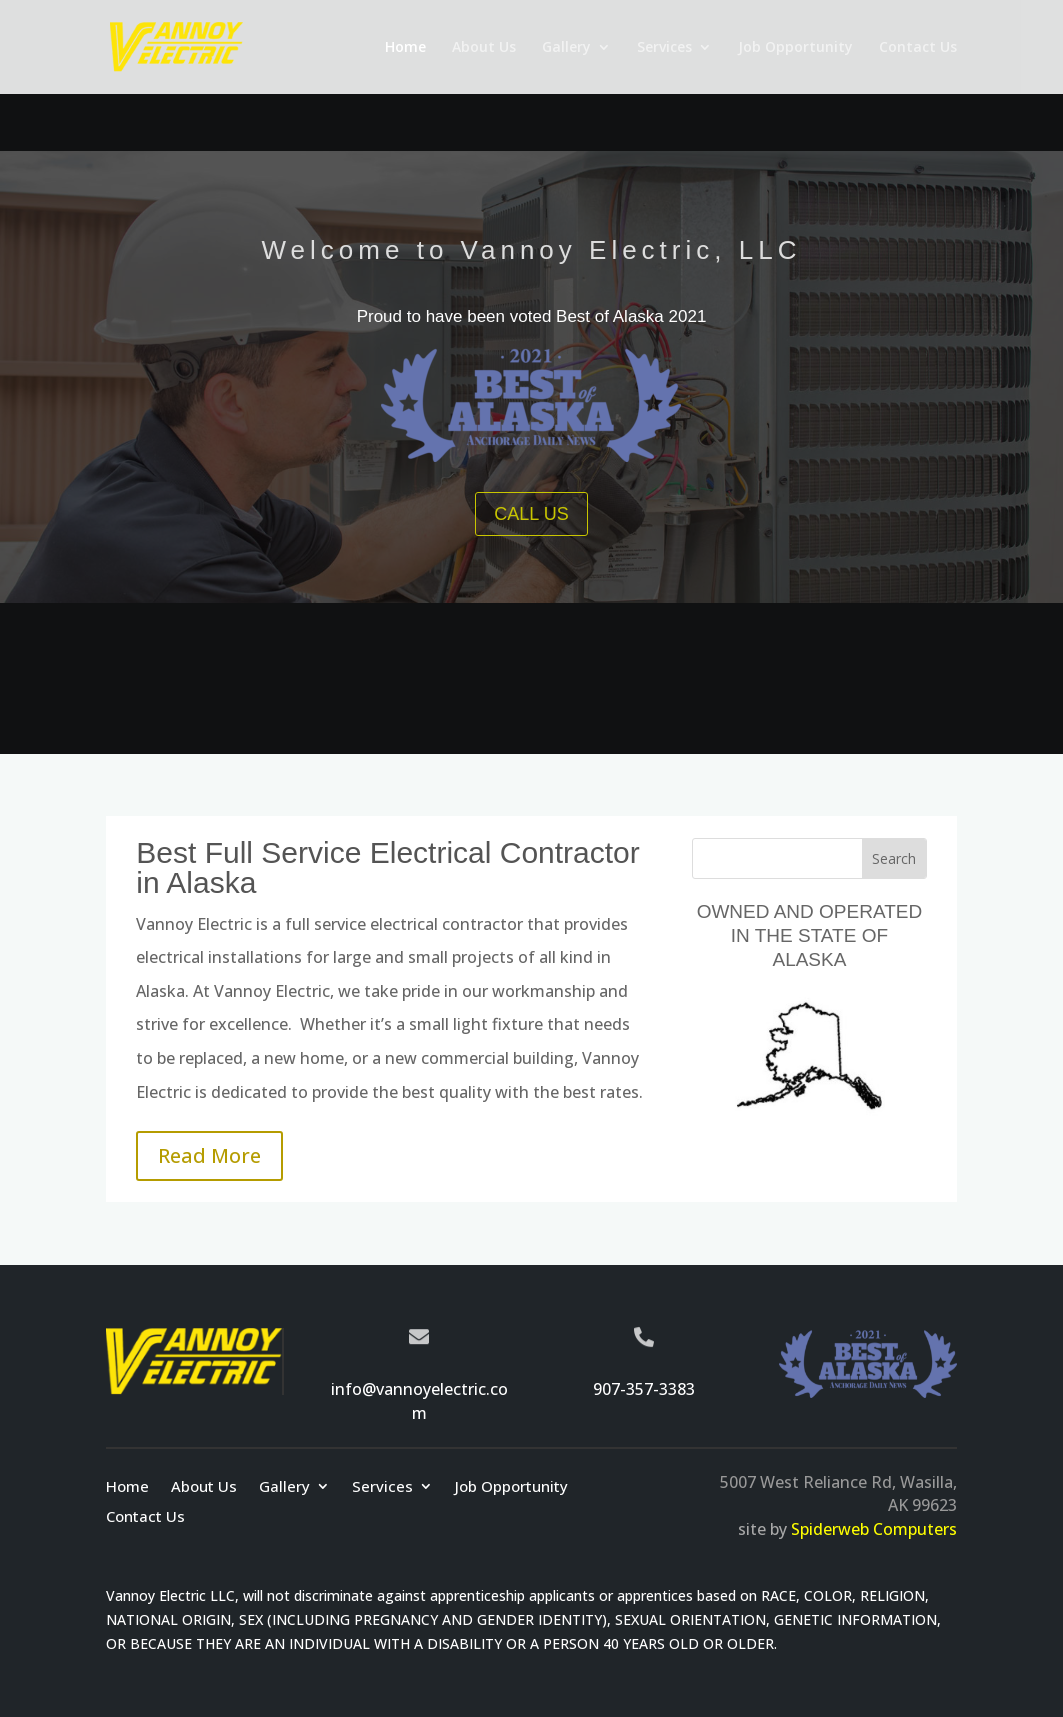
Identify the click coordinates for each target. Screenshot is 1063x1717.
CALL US (531, 514)
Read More (209, 1155)
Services (664, 48)
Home (405, 48)
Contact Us (918, 48)
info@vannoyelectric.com (419, 1401)
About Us (484, 48)
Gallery (566, 48)
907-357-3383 (644, 1389)
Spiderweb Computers (874, 1529)
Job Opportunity (795, 48)
